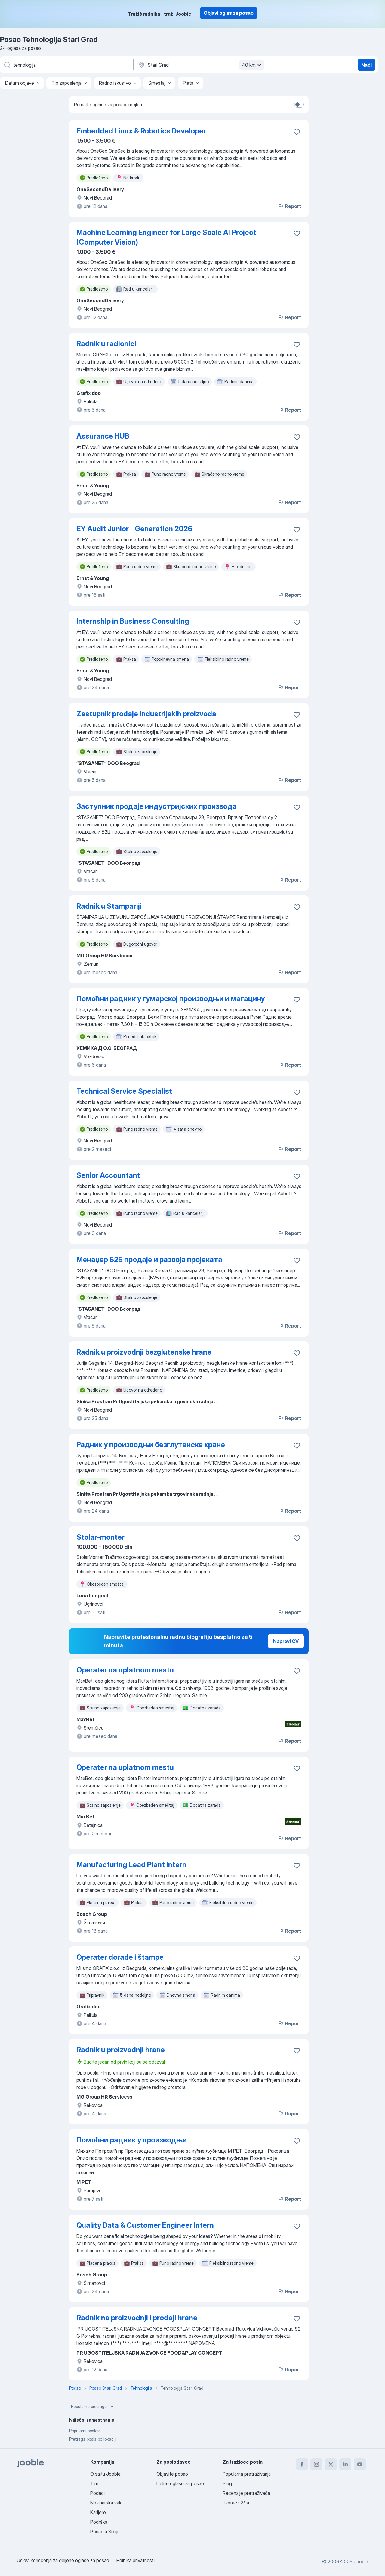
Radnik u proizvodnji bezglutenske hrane (143, 1352)
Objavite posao (172, 2474)
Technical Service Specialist (124, 1091)
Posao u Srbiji (104, 2532)
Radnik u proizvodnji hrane (120, 2049)
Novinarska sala (106, 2503)
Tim (94, 2483)
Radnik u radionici (106, 343)
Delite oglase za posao (180, 2483)
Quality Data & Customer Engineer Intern (145, 2225)
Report (289, 206)
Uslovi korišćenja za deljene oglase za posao (63, 2560)
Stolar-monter (100, 1537)
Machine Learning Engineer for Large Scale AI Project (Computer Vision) (166, 237)
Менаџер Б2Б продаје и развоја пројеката (149, 1259)
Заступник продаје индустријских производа (156, 806)
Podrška (98, 2522)
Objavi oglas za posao (229, 13)
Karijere (98, 2512)
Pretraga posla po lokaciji (92, 2439)
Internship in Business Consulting (132, 621)
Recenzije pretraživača (246, 2493)
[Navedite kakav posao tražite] (66, 64)
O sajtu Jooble (105, 2474)
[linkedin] (345, 2464)
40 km (252, 65)
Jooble (361, 2562)
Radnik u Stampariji (109, 906)
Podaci (97, 2493)
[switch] (299, 105)
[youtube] (360, 2464)
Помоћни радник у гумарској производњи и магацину (170, 998)
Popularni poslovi (84, 2430)
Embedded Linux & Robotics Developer (141, 131)
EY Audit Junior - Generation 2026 (134, 528)
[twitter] (331, 2464)
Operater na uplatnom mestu (125, 1670)
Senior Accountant (108, 1175)
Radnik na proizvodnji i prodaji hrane (136, 2317)
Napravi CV (286, 1641)
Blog (227, 2483)
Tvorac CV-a (236, 2503)
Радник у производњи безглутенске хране (150, 1444)
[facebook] (302, 2464)
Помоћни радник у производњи (131, 2139)
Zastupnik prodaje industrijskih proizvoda (146, 713)
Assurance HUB (102, 436)
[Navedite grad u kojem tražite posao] (200, 64)
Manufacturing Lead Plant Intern (131, 1864)
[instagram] (316, 2464)
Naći (366, 65)
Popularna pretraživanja (247, 2474)
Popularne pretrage (93, 2407)
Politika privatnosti (135, 2560)
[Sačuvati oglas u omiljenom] (297, 132)
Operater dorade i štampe (120, 1957)
